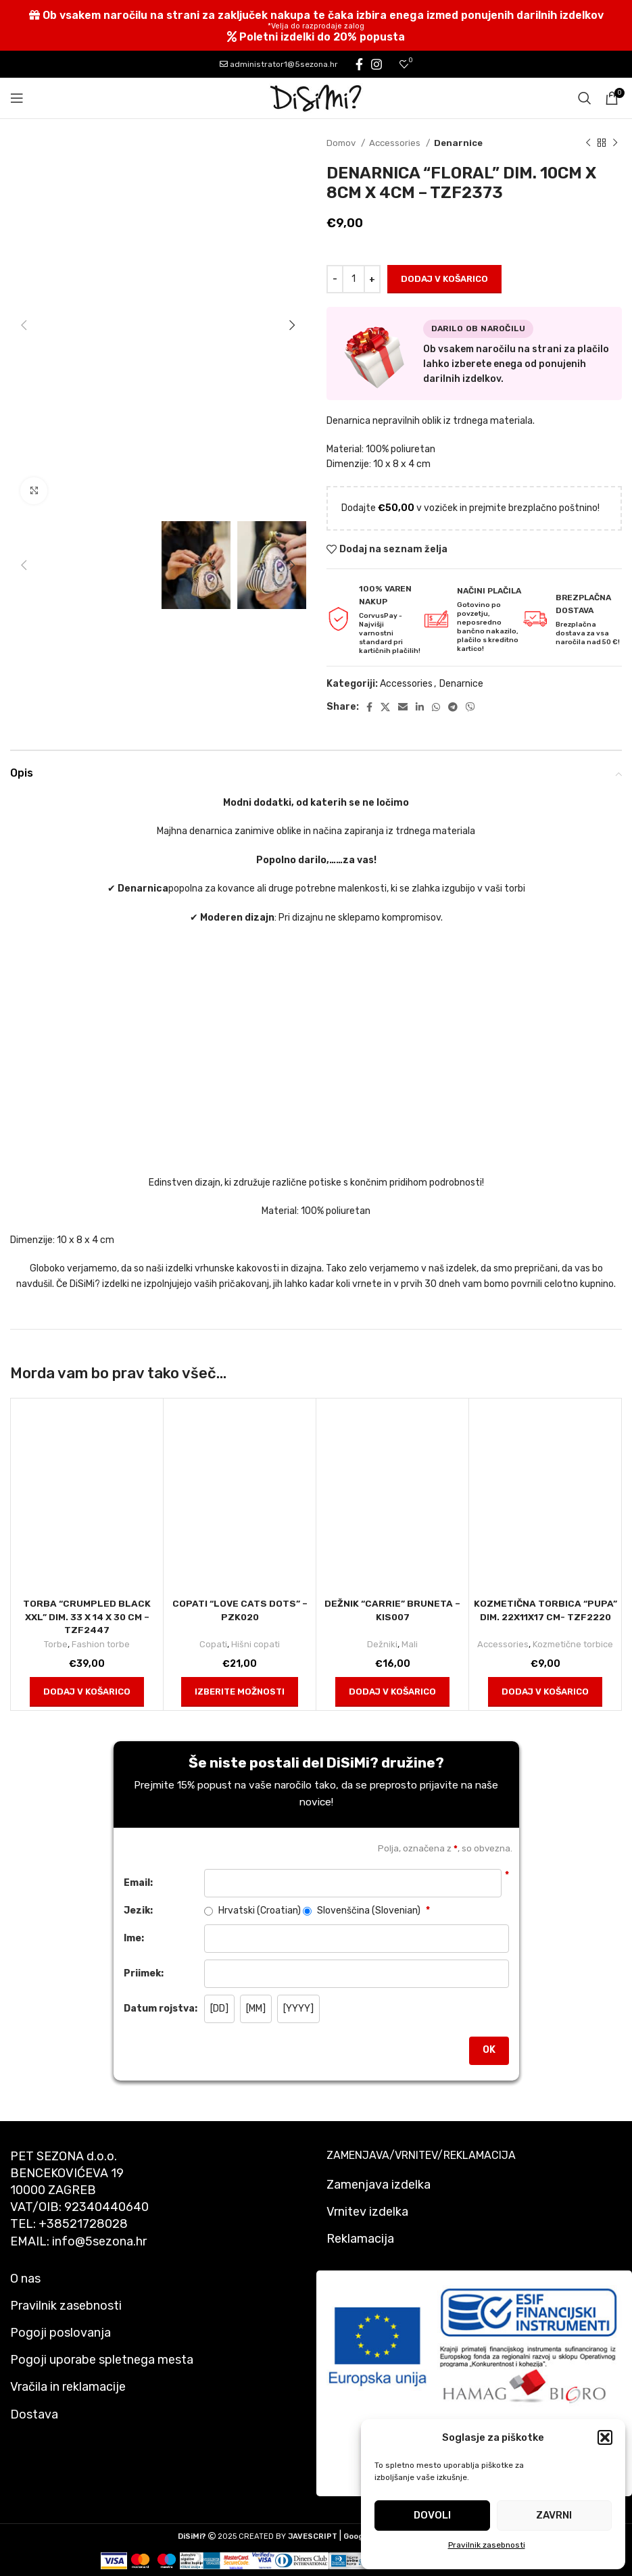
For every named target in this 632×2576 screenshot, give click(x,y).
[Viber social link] (470, 707)
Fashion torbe (101, 1644)
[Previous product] (588, 143)
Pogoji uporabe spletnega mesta (101, 2359)
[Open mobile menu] (16, 98)
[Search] (584, 98)
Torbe (56, 1644)
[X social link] (385, 707)
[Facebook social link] (359, 64)
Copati (213, 1644)
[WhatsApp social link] (436, 707)
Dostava (34, 2414)
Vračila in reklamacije (68, 2386)
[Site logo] (316, 97)
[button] (605, 2437)
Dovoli (432, 2515)
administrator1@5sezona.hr (279, 64)
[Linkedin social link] (420, 707)
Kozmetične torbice (573, 1644)
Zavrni (554, 2515)
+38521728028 (83, 2223)
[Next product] (615, 143)
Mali (410, 1644)
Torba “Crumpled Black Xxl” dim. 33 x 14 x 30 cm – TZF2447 (87, 1617)
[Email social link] (403, 707)
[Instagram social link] (376, 64)
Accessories (395, 143)
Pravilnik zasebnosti (486, 2545)
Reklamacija (360, 2238)
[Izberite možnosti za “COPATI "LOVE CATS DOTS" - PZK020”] (239, 1692)
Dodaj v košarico (444, 279)
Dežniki (382, 1644)
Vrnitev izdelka (367, 2211)
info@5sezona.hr (99, 2241)
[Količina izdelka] (353, 279)
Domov (342, 143)
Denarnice (458, 143)
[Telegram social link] (453, 707)
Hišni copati (255, 1644)
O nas (25, 2278)
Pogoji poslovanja (60, 2332)
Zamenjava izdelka (378, 2184)
